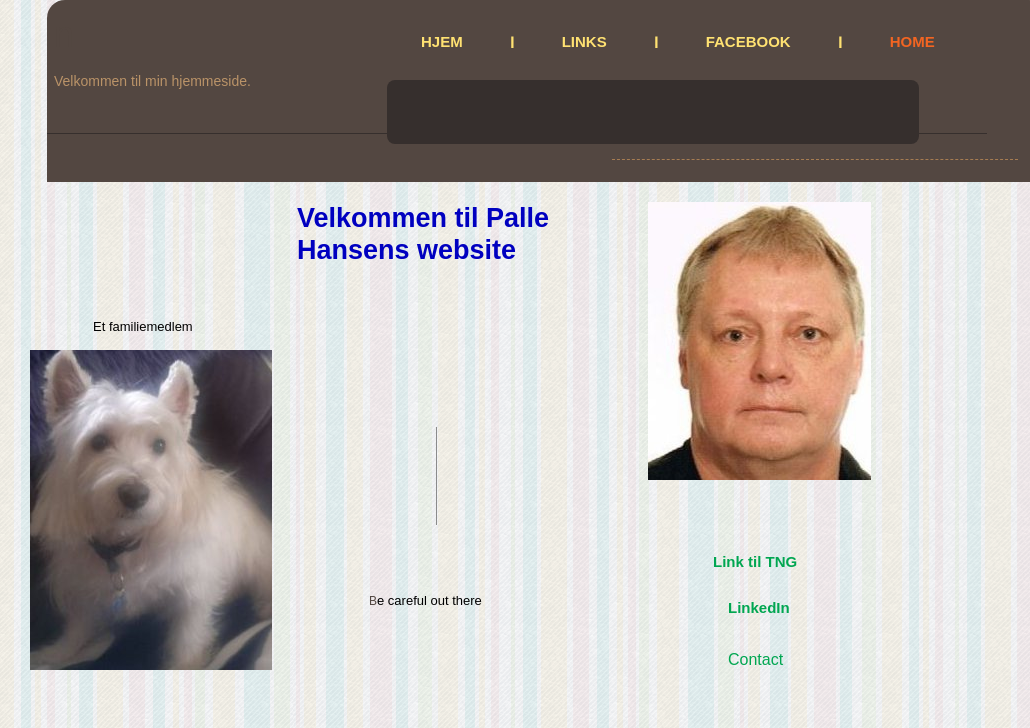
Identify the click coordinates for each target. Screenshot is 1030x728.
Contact (755, 659)
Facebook (748, 41)
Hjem (442, 41)
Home (912, 41)
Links (584, 41)
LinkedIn (759, 607)
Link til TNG (755, 561)
